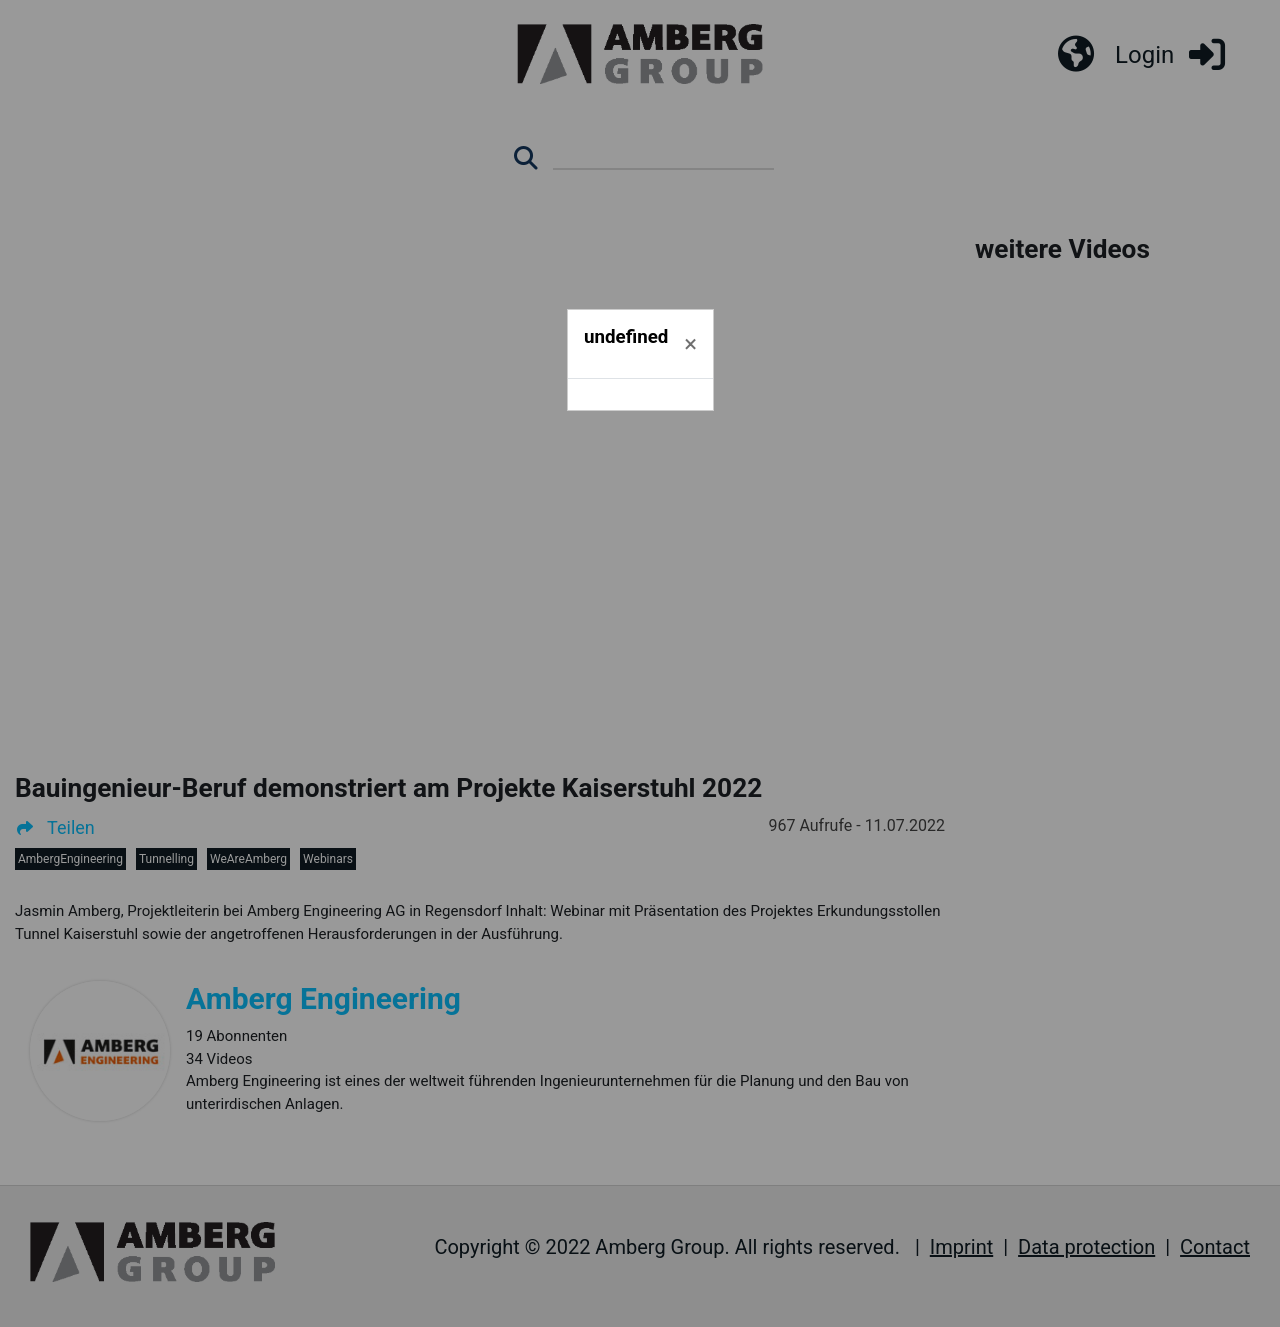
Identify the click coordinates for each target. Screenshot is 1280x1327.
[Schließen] (690, 344)
